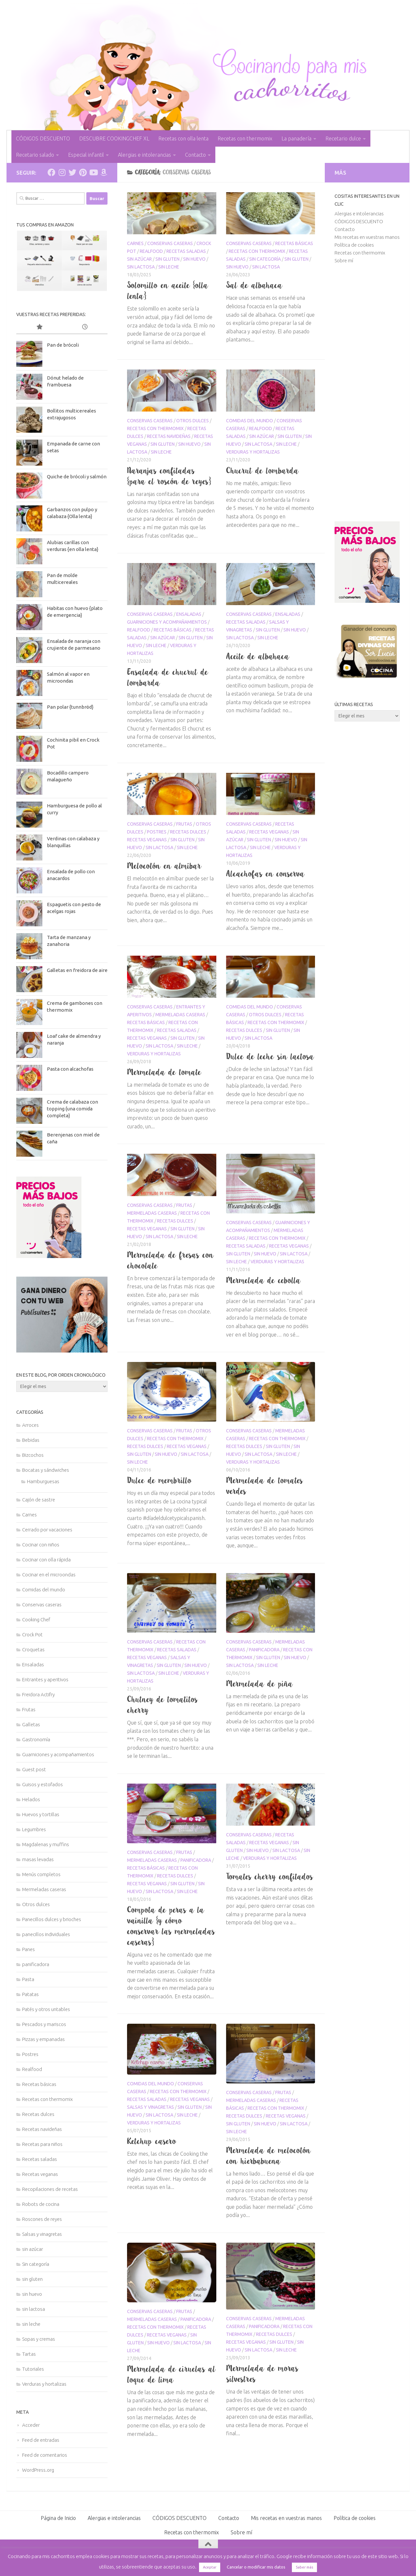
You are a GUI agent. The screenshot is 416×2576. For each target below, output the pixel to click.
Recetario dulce (343, 138)
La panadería (296, 138)
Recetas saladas (186, 251)
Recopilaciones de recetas (50, 2189)
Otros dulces (192, 420)
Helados (31, 1799)
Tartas (29, 2354)
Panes (28, 1949)
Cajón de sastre (38, 1499)
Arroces (30, 1425)
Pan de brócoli (63, 345)
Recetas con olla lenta (183, 138)
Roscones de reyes (42, 2219)
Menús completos (41, 1874)
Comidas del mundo (249, 420)
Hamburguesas (43, 1481)
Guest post (34, 1769)
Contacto (195, 155)
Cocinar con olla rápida (46, 1559)
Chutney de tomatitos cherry (162, 1704)
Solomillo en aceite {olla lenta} (167, 290)
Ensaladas (188, 614)
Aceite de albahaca (258, 656)
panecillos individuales (46, 1934)
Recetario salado (35, 155)
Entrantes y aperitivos (45, 1679)
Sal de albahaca (254, 285)
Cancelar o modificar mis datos (256, 2567)
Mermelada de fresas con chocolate (170, 1260)
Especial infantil (86, 155)
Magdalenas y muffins (45, 1844)
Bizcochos (33, 1455)
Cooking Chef (36, 1619)
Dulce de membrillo (159, 1480)
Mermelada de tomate (164, 1072)
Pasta (28, 1979)
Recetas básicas (294, 243)
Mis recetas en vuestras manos (367, 237)
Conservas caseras (170, 243)
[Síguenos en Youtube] (93, 172)
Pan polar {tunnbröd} (70, 707)
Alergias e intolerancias (144, 155)
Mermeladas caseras (180, 1014)
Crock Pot (32, 1634)
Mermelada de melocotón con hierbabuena (268, 2155)
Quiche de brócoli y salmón (77, 476)
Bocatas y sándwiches (45, 1470)
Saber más (304, 2567)
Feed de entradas (40, 2440)
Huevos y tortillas (40, 1814)
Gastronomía (36, 1739)
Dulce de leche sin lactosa (270, 1056)
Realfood (151, 251)
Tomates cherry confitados (269, 1876)
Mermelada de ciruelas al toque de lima (171, 2374)
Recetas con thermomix (245, 138)
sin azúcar (139, 259)
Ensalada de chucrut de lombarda (167, 677)
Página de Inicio (58, 2518)
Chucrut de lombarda (262, 470)
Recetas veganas (147, 839)
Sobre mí (344, 260)
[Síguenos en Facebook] (51, 172)
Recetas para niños (42, 2144)
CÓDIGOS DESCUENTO (43, 138)
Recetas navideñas (169, 436)
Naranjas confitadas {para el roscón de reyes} (169, 476)
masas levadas (38, 1859)
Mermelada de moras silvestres (262, 2373)
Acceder (31, 2425)
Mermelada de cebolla (263, 1280)
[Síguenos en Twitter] (72, 172)
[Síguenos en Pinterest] (83, 172)
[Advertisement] (367, 393)
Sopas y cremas (38, 2339)
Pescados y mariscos (44, 2024)
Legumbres (34, 1829)
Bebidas (30, 1440)
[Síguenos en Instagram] (62, 172)
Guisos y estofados (42, 1784)
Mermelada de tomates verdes (264, 1486)
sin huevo (194, 259)
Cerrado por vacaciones (47, 1529)
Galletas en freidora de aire (77, 970)
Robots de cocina (40, 2204)
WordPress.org (38, 2470)
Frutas (184, 824)
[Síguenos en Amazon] (104, 172)
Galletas (31, 1724)
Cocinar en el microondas (49, 1574)
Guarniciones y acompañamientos (167, 622)
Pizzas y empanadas (43, 2039)
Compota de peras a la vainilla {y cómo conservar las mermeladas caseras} (171, 1925)
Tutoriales (33, 2369)
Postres (156, 831)
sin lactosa (141, 266)
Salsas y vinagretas (150, 2107)
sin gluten (167, 259)
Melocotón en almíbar (164, 865)
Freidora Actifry (38, 1694)
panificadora (264, 1649)
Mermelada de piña (259, 1683)
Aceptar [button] (209, 2567)
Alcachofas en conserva (265, 873)
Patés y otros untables (46, 2009)
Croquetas (33, 1649)
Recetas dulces (188, 831)
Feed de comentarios (44, 2455)
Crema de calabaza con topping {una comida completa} (72, 1108)
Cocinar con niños (40, 1544)
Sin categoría (265, 259)
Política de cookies (354, 245)
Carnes (135, 243)
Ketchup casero (152, 2141)
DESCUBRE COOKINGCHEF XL (114, 138)
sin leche (168, 266)
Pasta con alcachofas (70, 1069)
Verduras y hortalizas (253, 452)
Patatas (30, 1994)
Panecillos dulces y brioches (51, 1919)
